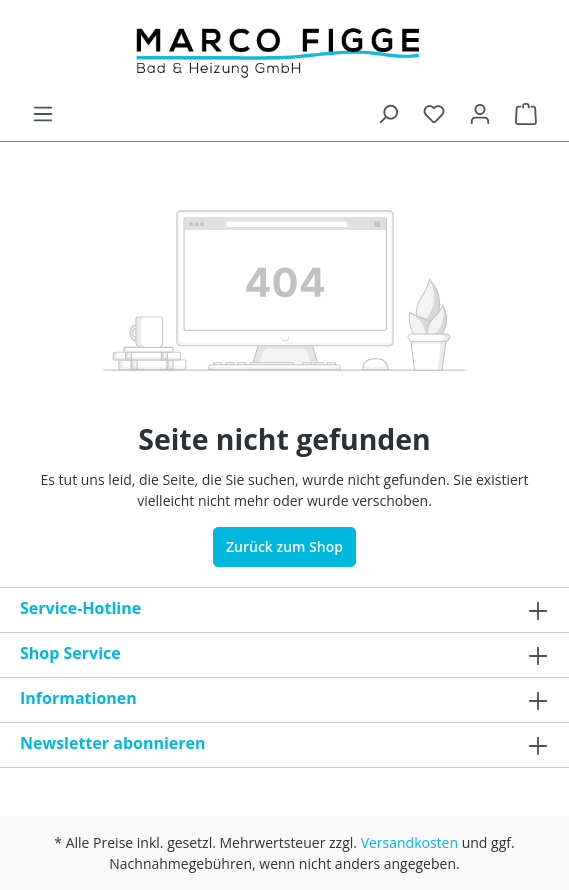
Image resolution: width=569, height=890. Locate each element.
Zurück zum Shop (284, 546)
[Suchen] (388, 114)
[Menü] (43, 114)
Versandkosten (409, 842)
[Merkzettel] (434, 114)
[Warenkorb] (526, 114)
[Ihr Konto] (480, 114)
